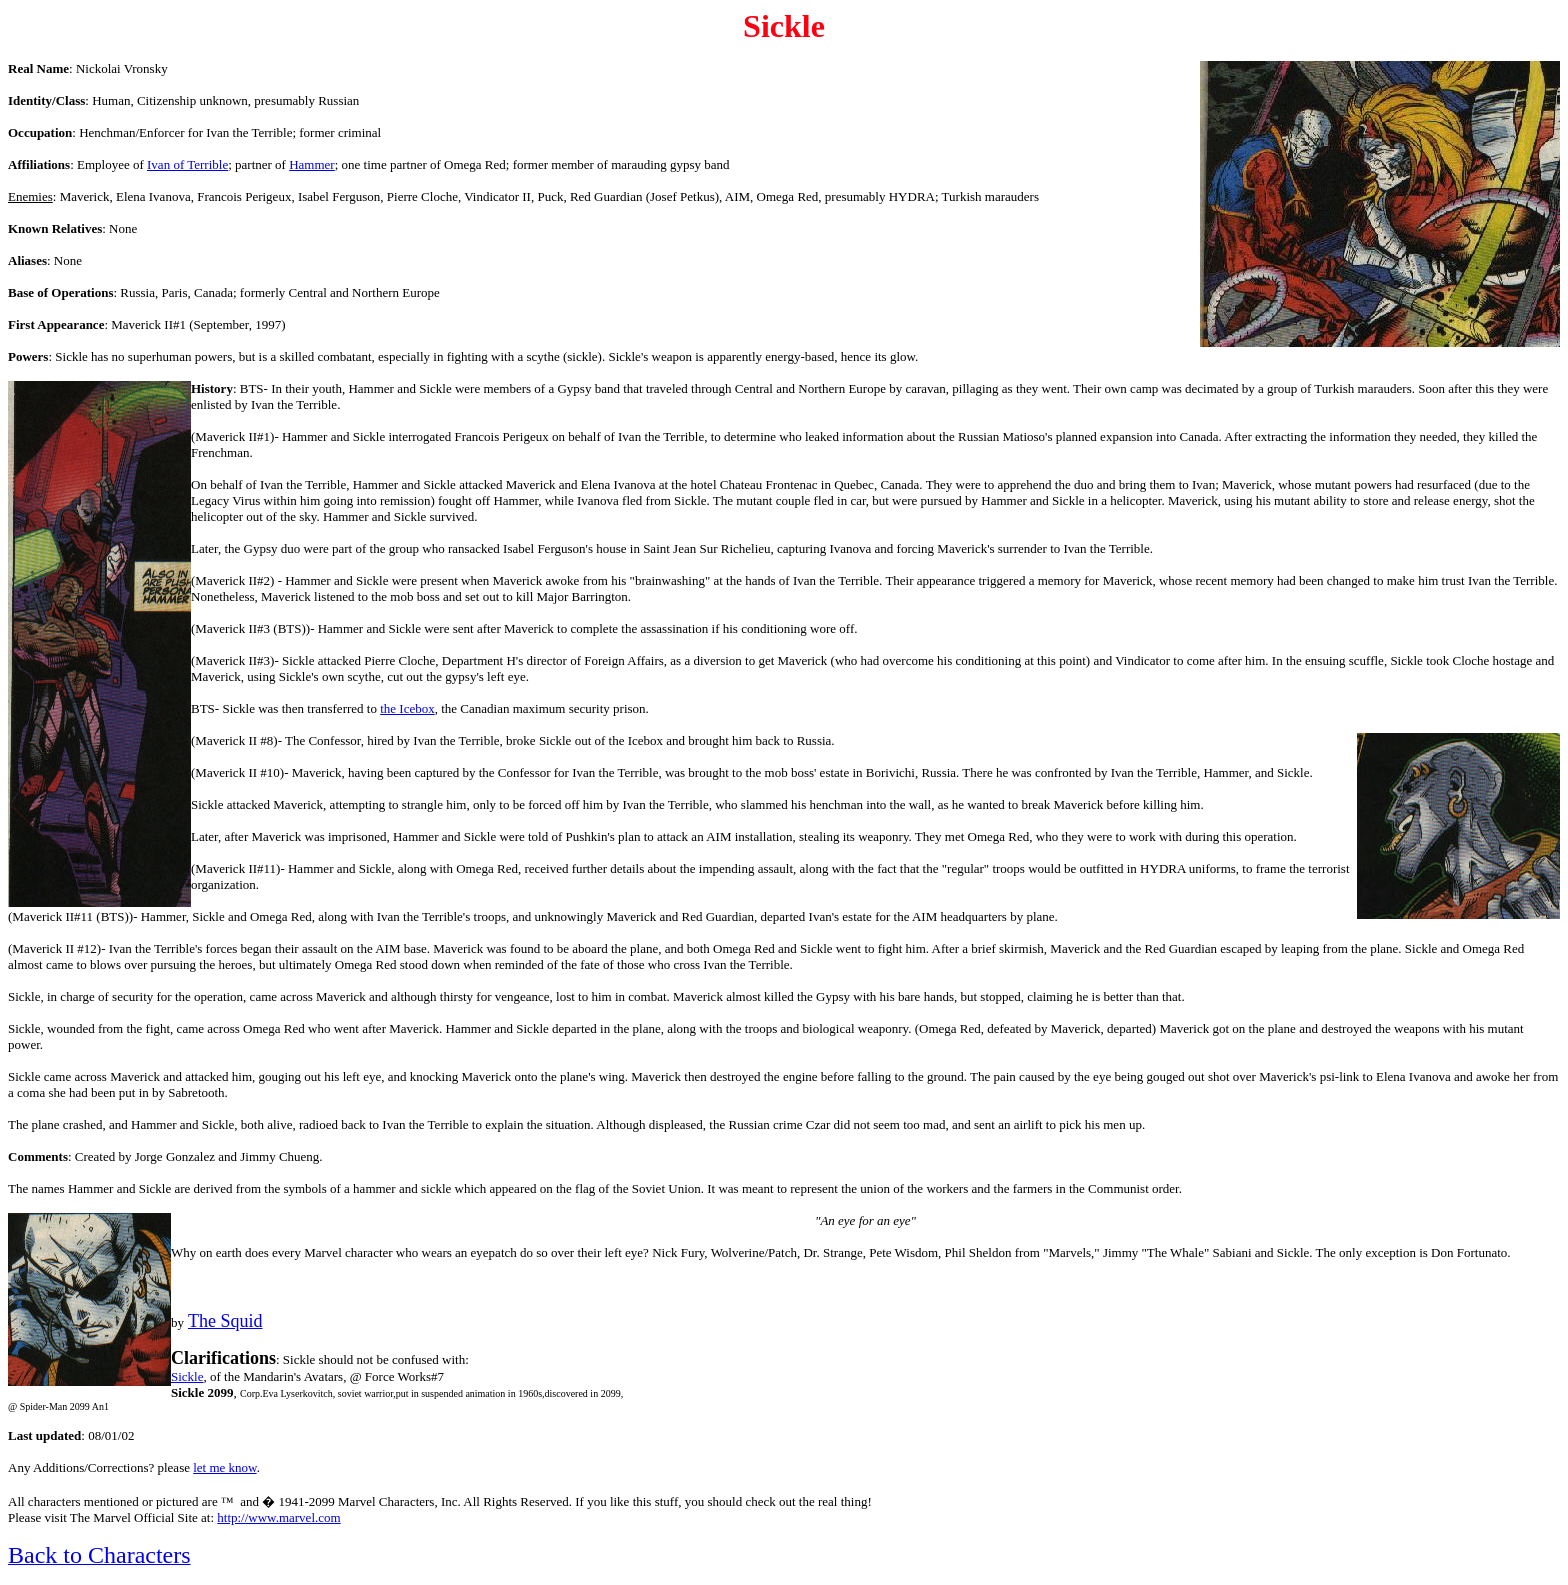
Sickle (187, 1376)
